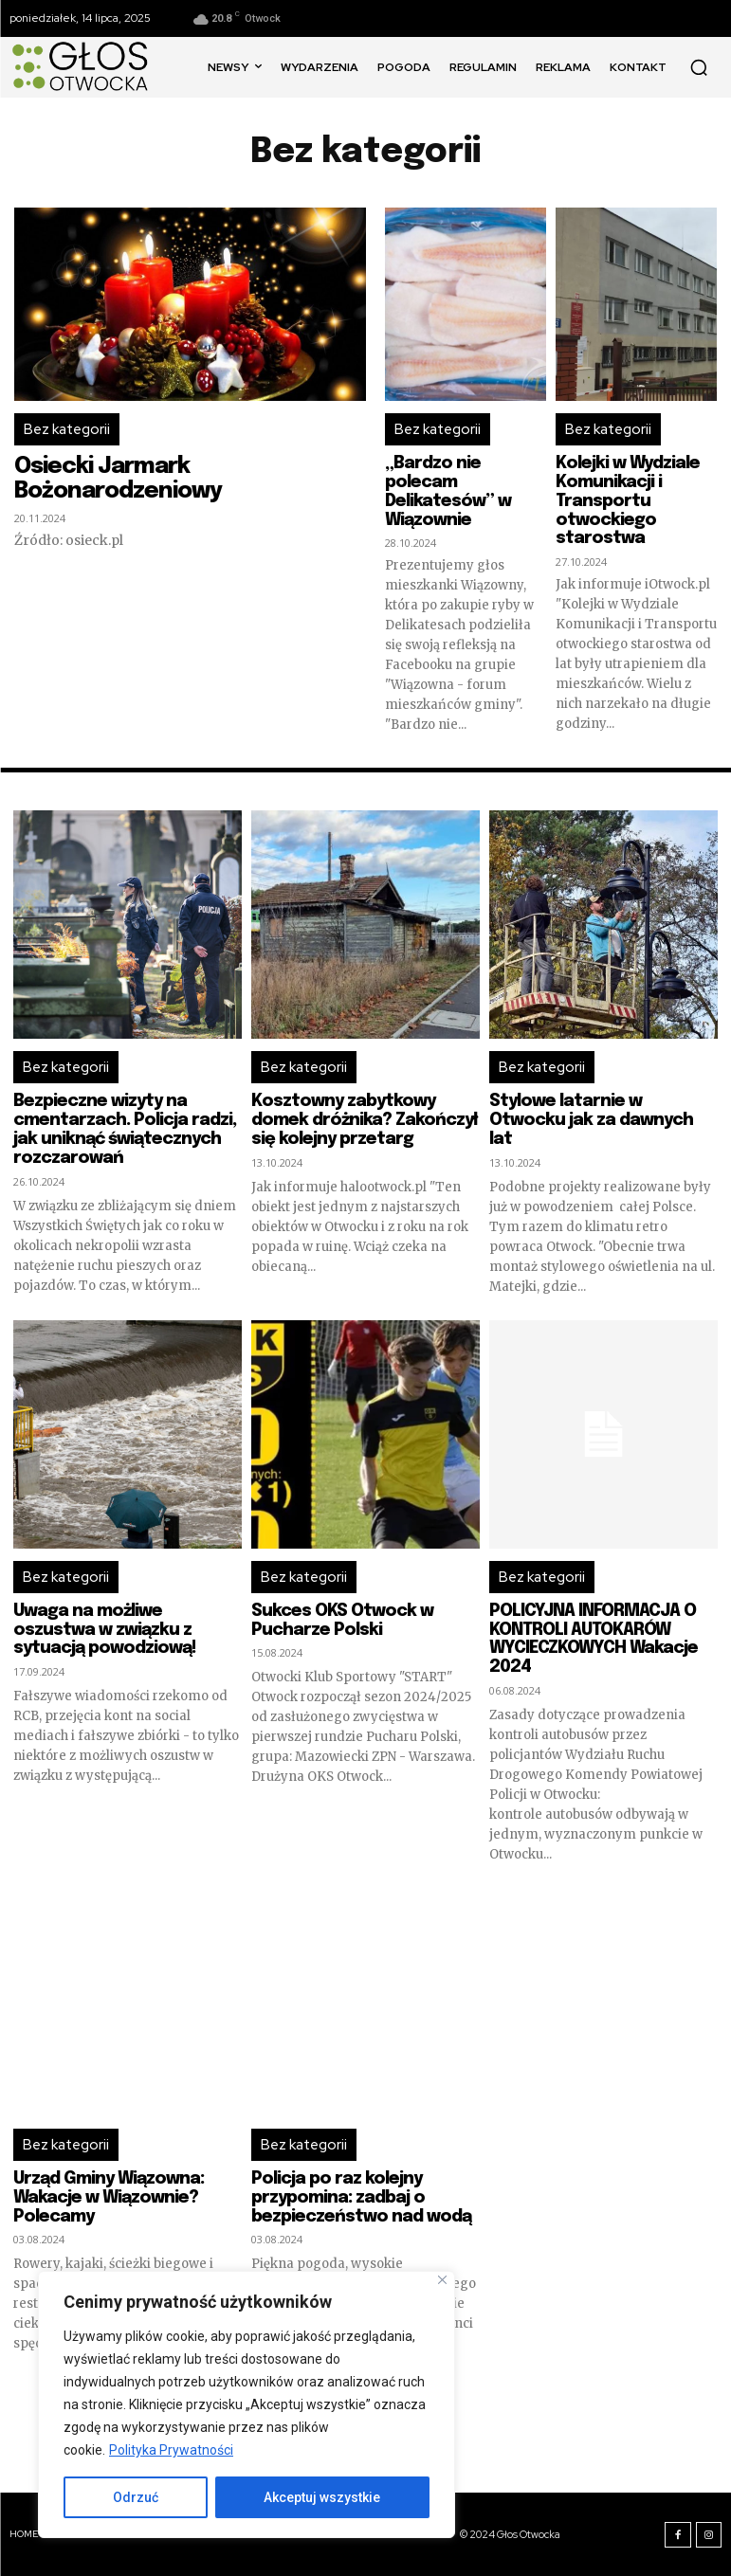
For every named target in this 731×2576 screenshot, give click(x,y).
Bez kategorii (67, 429)
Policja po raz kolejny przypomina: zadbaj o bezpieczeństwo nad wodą (361, 2197)
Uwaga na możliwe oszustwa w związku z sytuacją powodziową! (104, 1630)
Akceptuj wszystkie (322, 2497)
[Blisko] (442, 2280)
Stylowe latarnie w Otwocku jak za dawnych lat (591, 1120)
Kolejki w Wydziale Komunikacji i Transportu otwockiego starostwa (628, 501)
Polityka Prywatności (171, 2450)
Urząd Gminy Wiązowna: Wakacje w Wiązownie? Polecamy (108, 2197)
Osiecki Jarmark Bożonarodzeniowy (118, 479)
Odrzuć (135, 2497)
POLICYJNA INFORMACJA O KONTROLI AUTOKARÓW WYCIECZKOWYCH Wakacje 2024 (593, 1639)
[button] (699, 67)
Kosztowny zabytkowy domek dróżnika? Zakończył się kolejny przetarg (364, 1120)
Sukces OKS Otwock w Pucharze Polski (342, 1621)
